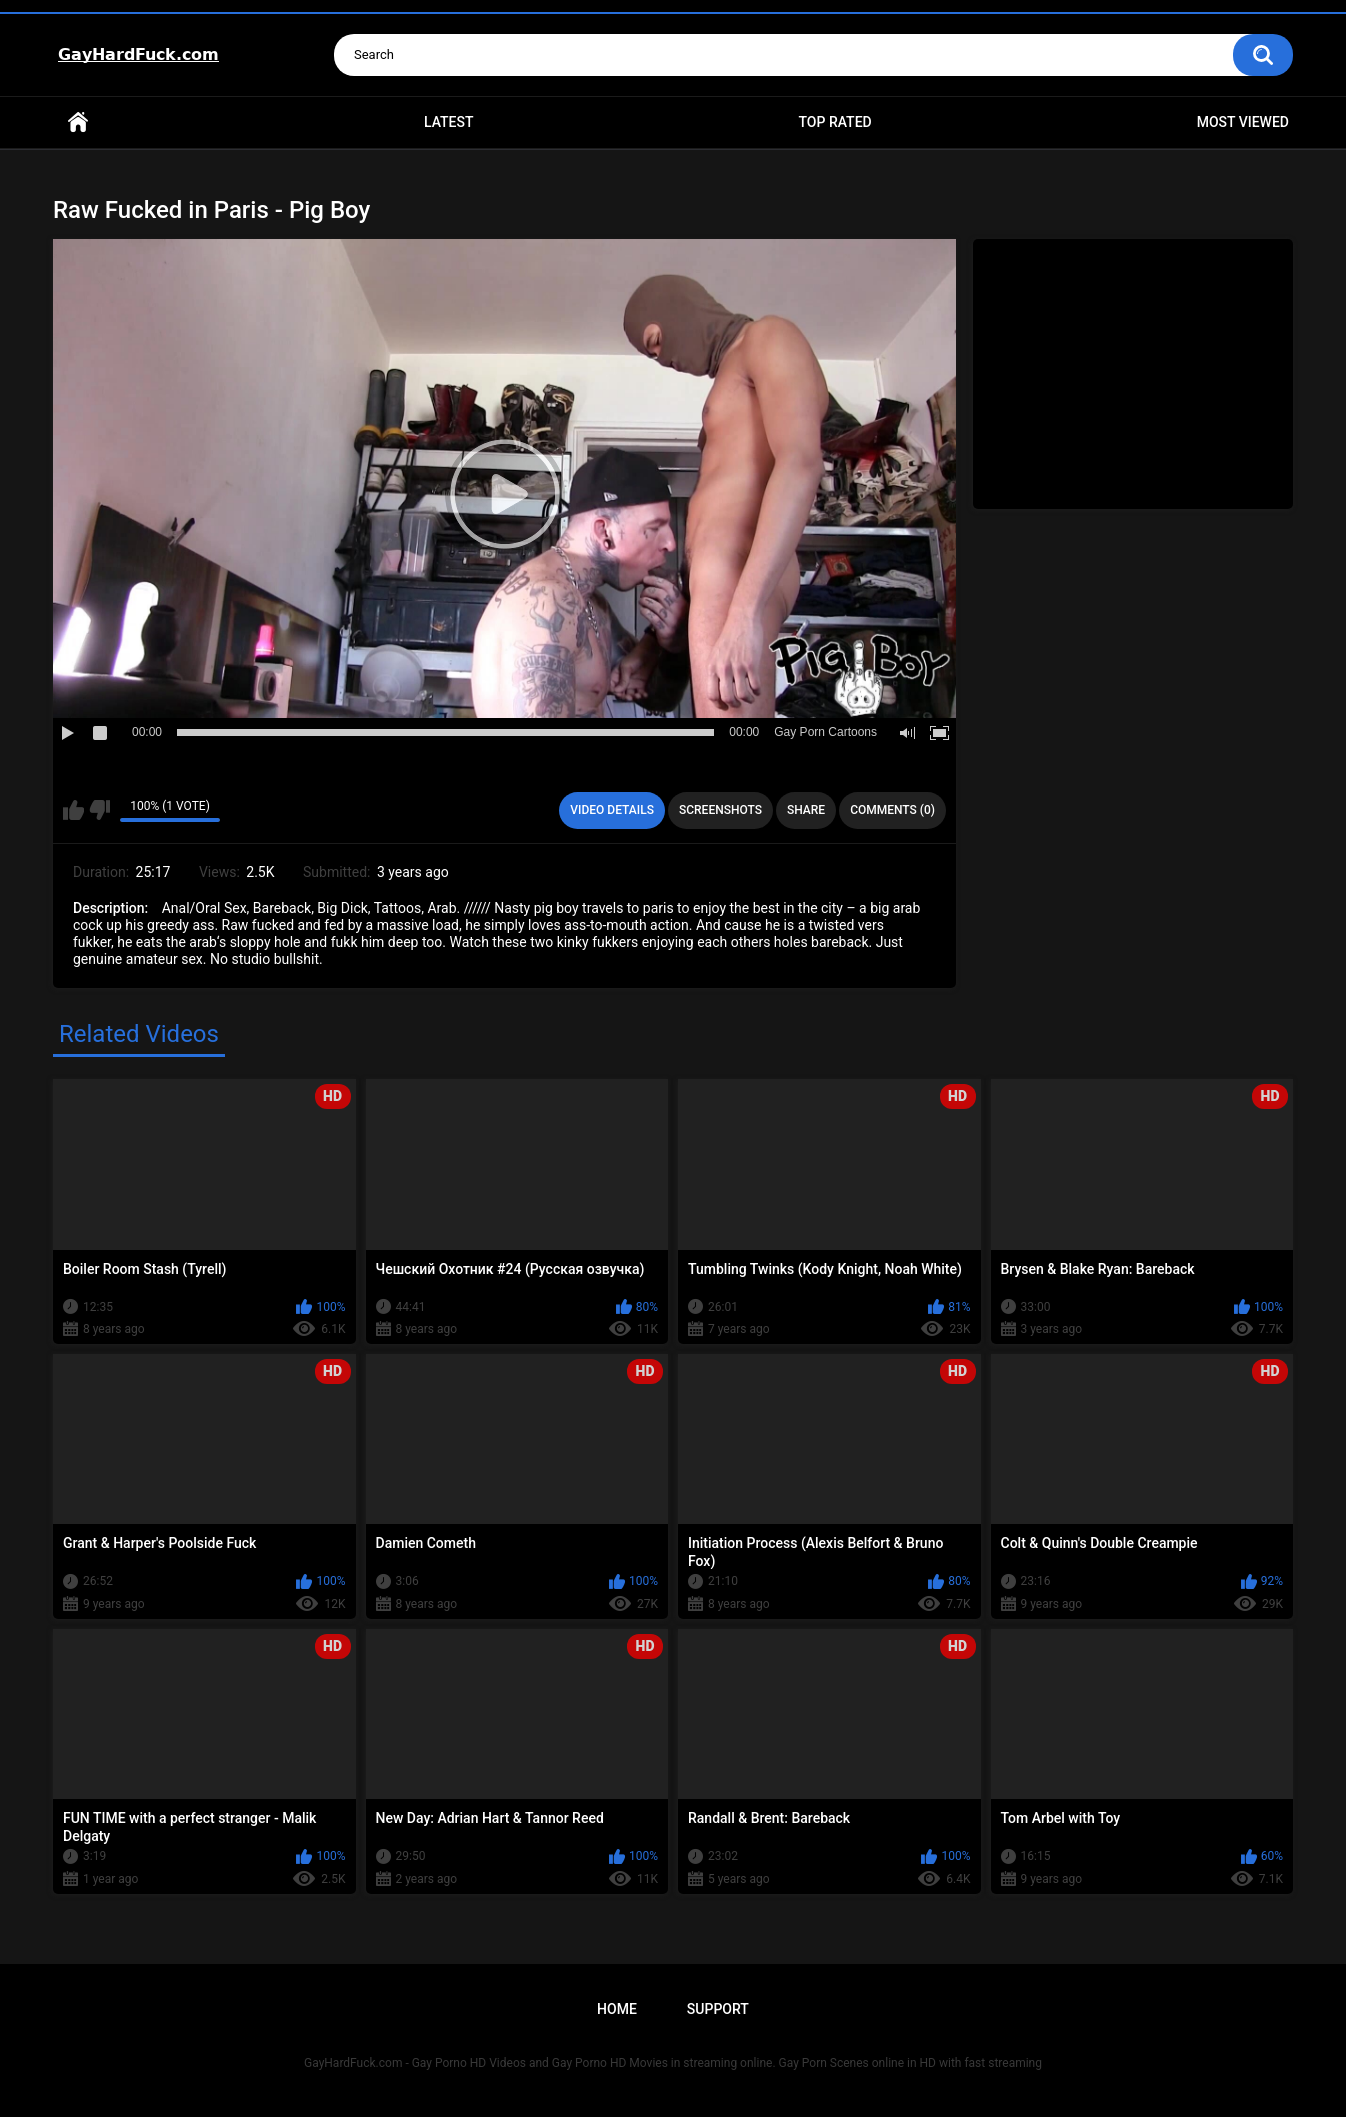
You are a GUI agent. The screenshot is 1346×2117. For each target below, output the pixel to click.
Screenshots (720, 810)
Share (806, 810)
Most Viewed (1243, 122)
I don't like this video (99, 810)
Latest (449, 122)
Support (718, 2009)
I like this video (73, 810)
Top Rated (834, 122)
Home (78, 122)
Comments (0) (892, 810)
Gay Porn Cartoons (825, 732)
